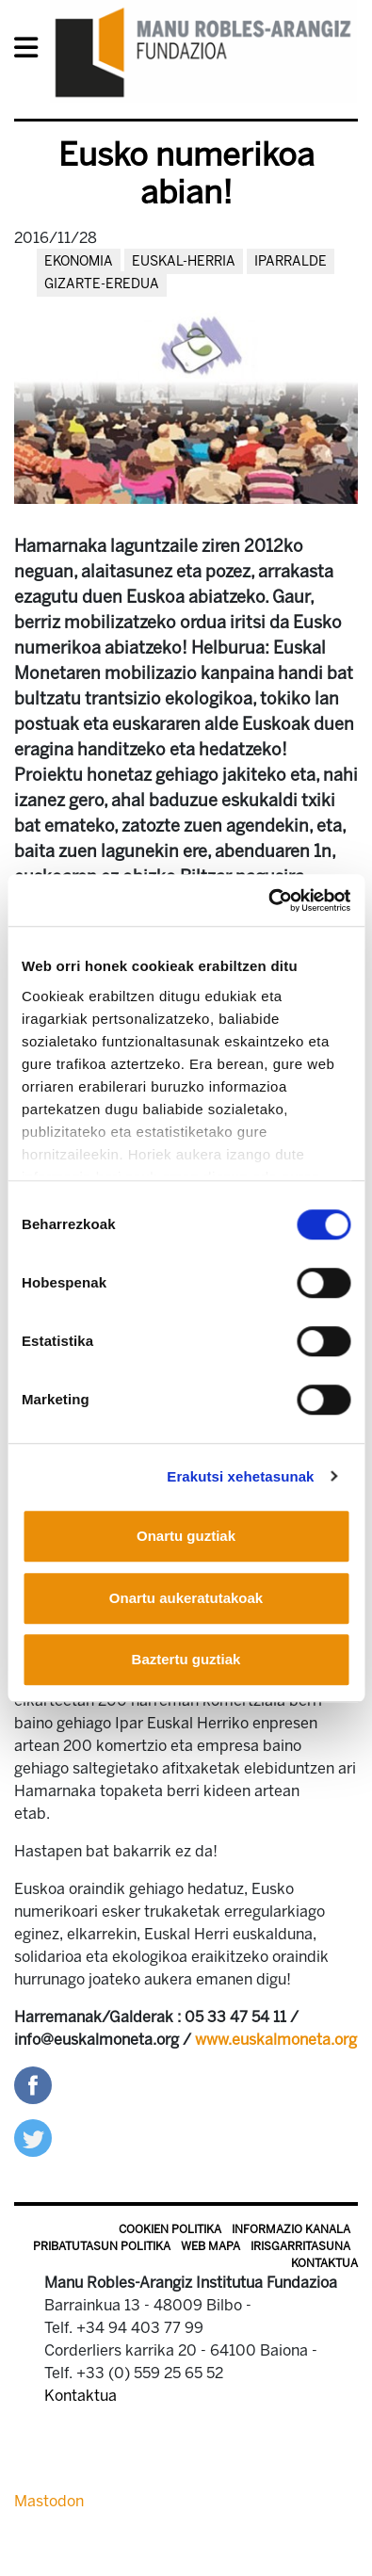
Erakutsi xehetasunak (240, 1476)
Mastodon (49, 2501)
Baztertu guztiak (186, 1659)
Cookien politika (170, 2229)
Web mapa (210, 2246)
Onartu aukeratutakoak (186, 1598)
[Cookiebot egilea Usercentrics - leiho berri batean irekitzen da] (268, 900)
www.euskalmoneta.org (276, 2040)
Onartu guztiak (186, 1536)
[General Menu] (31, 51)
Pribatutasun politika (101, 2246)
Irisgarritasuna (300, 2246)
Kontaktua (324, 2263)
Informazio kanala (291, 2229)
